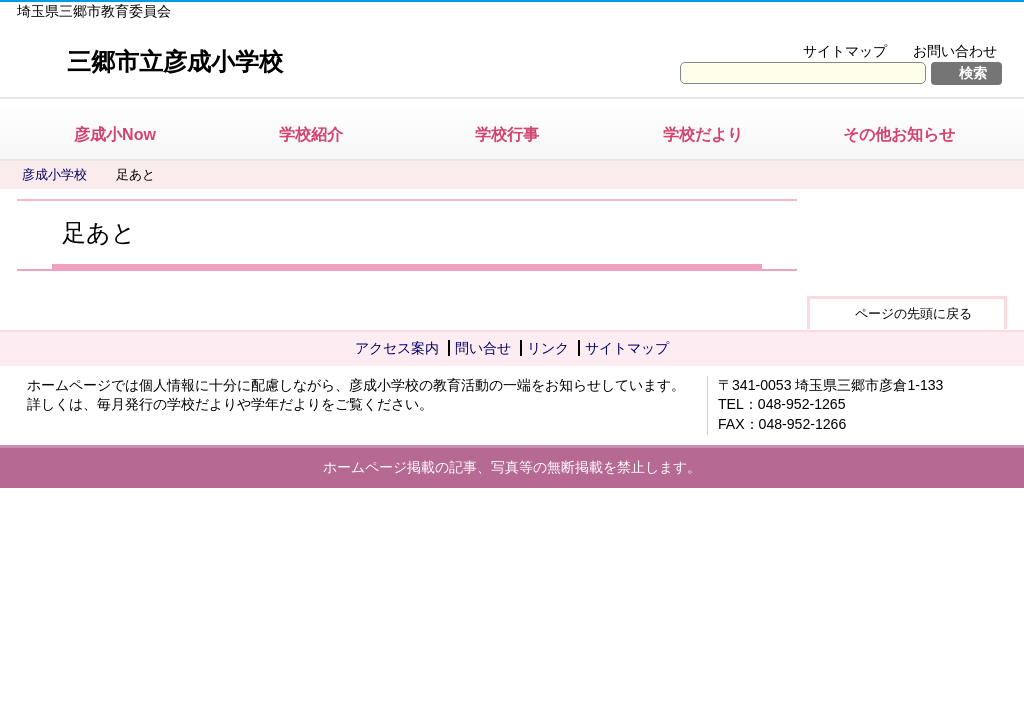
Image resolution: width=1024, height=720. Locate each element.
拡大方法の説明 (941, 26)
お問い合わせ (955, 51)
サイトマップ (845, 51)
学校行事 (507, 134)
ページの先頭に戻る (913, 313)
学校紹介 (311, 134)
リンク (548, 348)
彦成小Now (115, 134)
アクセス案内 (397, 348)
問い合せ (483, 348)
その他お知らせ (899, 134)
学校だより (703, 134)
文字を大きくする (805, 26)
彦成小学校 (54, 174)
